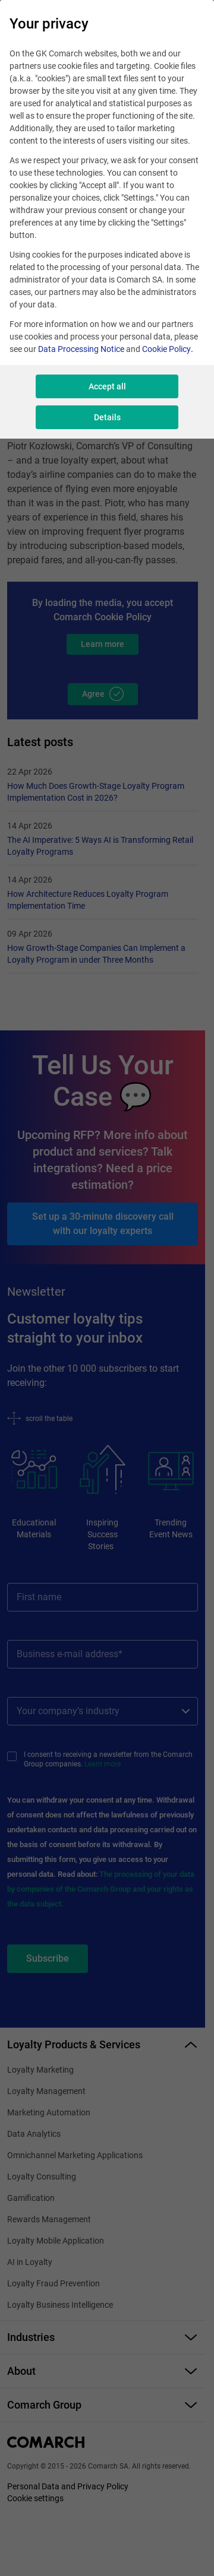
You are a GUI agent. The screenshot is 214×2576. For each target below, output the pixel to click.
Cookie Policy (166, 349)
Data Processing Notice (81, 349)
